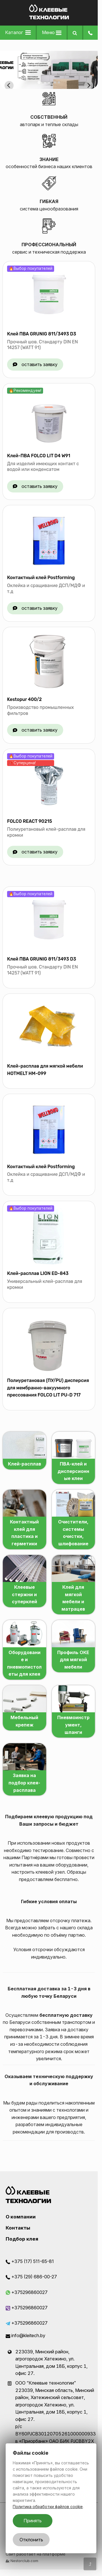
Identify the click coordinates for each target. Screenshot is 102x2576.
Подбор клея (22, 2239)
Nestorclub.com (24, 2560)
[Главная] (49, 17)
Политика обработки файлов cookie (48, 2506)
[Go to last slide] (9, 85)
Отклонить (31, 2539)
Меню (51, 32)
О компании (21, 2217)
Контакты (18, 2228)
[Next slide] (88, 85)
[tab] (39, 82)
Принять (33, 2520)
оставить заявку (40, 364)
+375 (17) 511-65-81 (30, 2261)
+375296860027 (27, 2292)
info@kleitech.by (25, 2335)
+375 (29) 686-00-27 (31, 2276)
